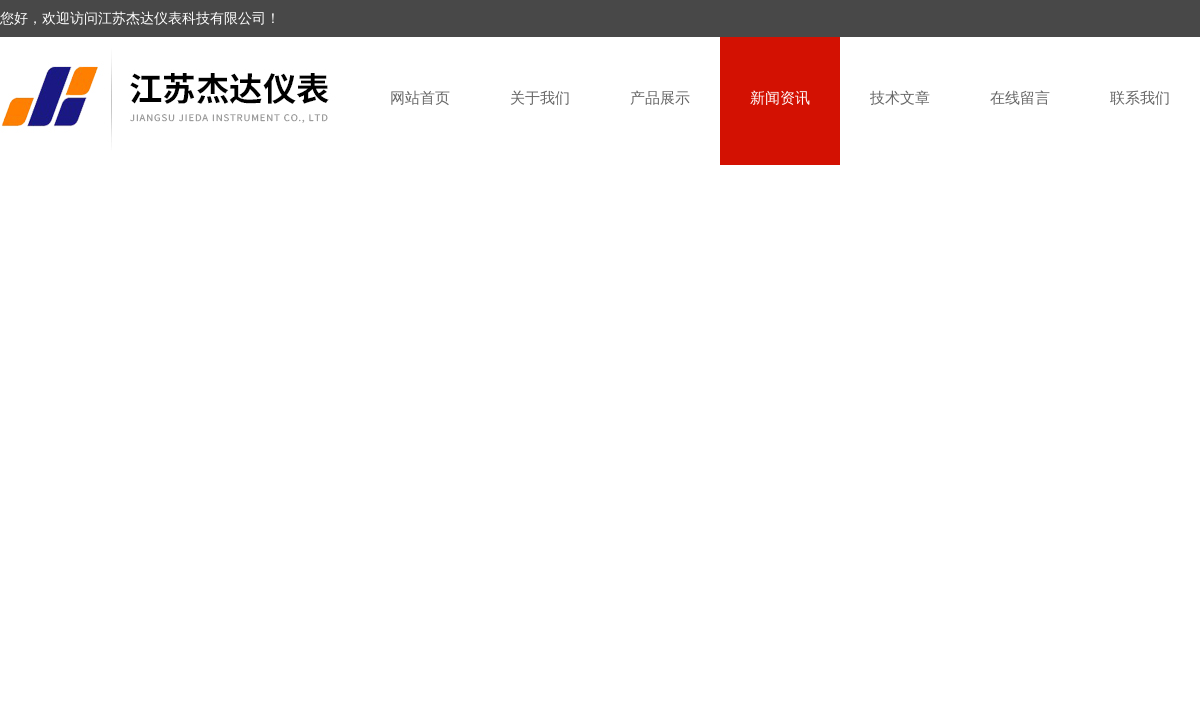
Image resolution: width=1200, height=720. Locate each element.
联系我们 (1140, 97)
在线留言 (1020, 97)
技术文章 (900, 97)
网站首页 (420, 97)
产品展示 (660, 97)
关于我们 (540, 97)
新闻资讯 (780, 97)
